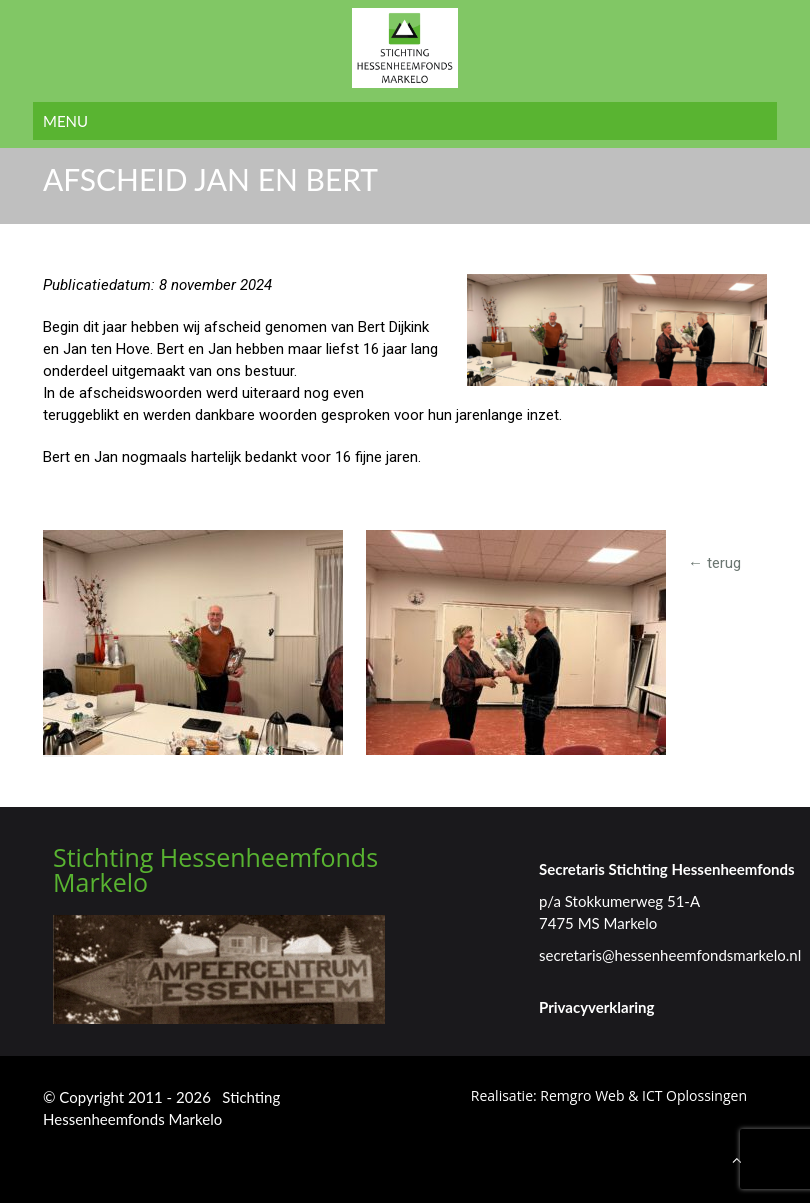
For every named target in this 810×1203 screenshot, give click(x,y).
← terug (714, 563)
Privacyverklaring (596, 1007)
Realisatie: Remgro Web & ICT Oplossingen (609, 1095)
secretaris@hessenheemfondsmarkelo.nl (670, 955)
